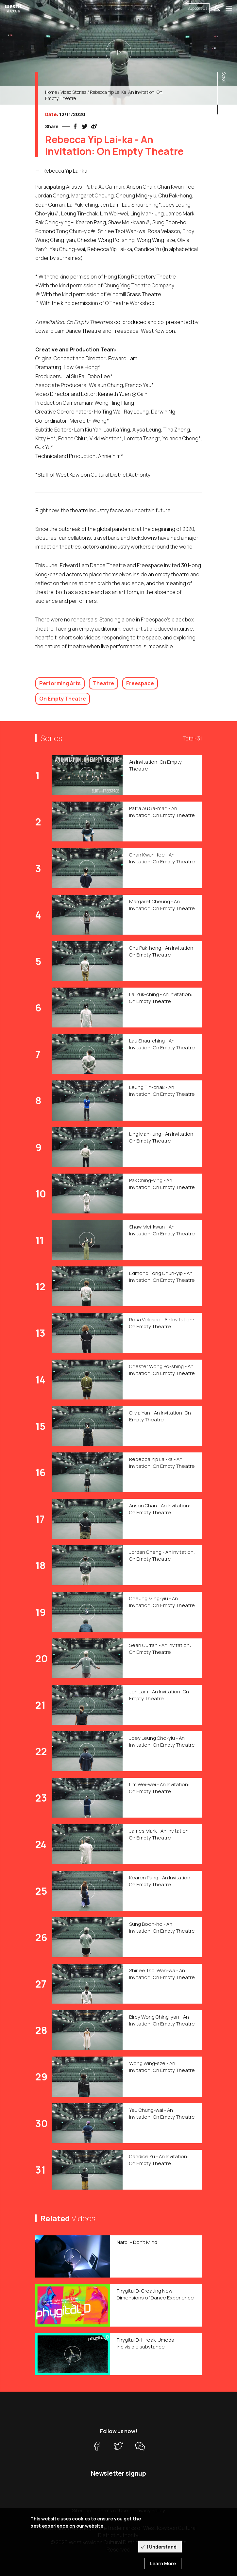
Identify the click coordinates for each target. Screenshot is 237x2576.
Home (51, 92)
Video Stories (73, 92)
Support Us (197, 8)
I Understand (162, 2547)
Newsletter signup (118, 2473)
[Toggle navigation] (229, 8)
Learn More (163, 2563)
